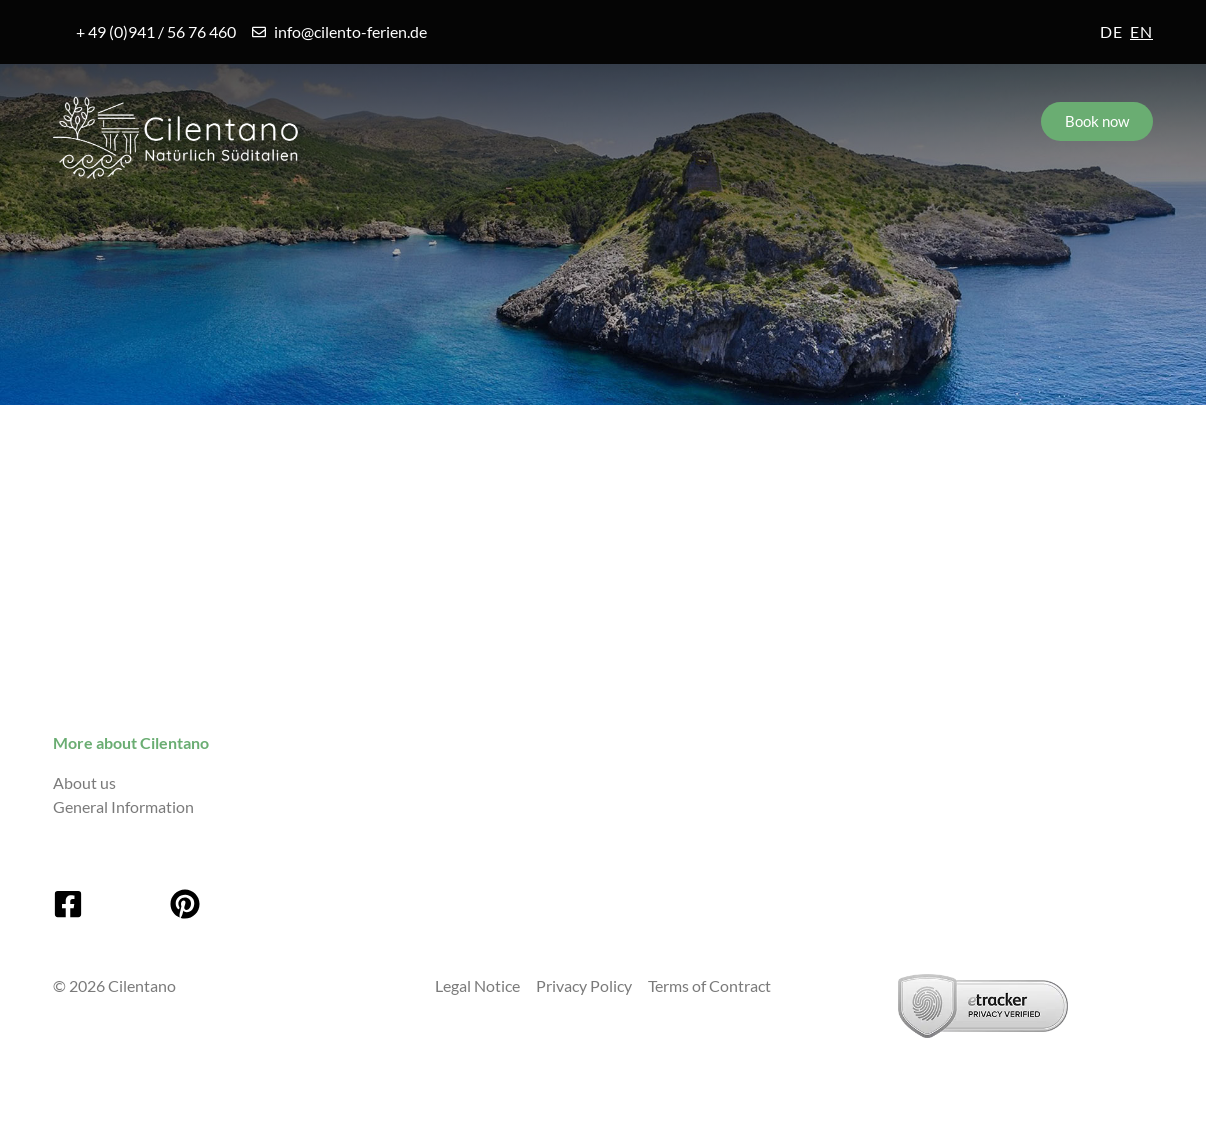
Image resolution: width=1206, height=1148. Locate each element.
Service (713, 222)
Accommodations (501, 222)
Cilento (112, 222)
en (1141, 31)
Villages (287, 222)
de (1111, 31)
